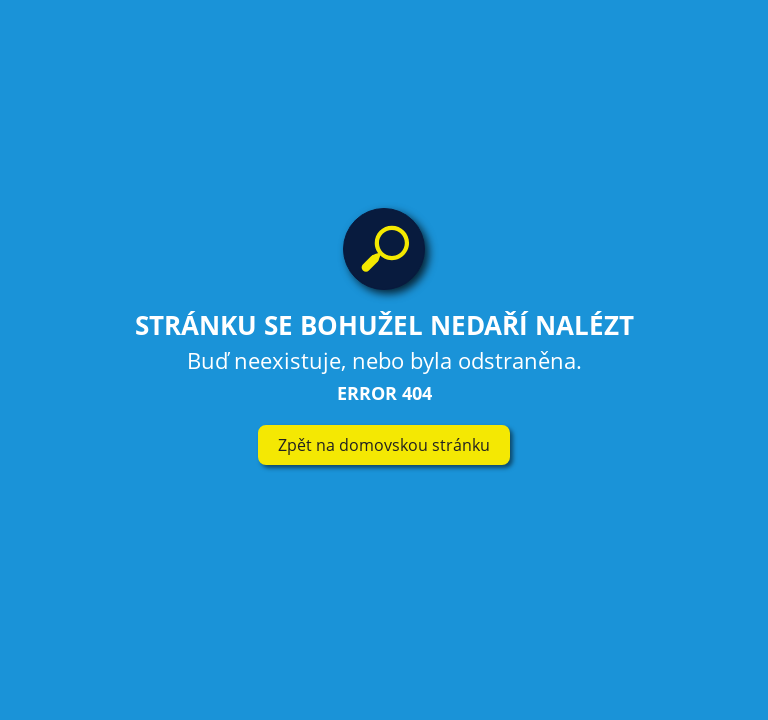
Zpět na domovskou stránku (384, 445)
